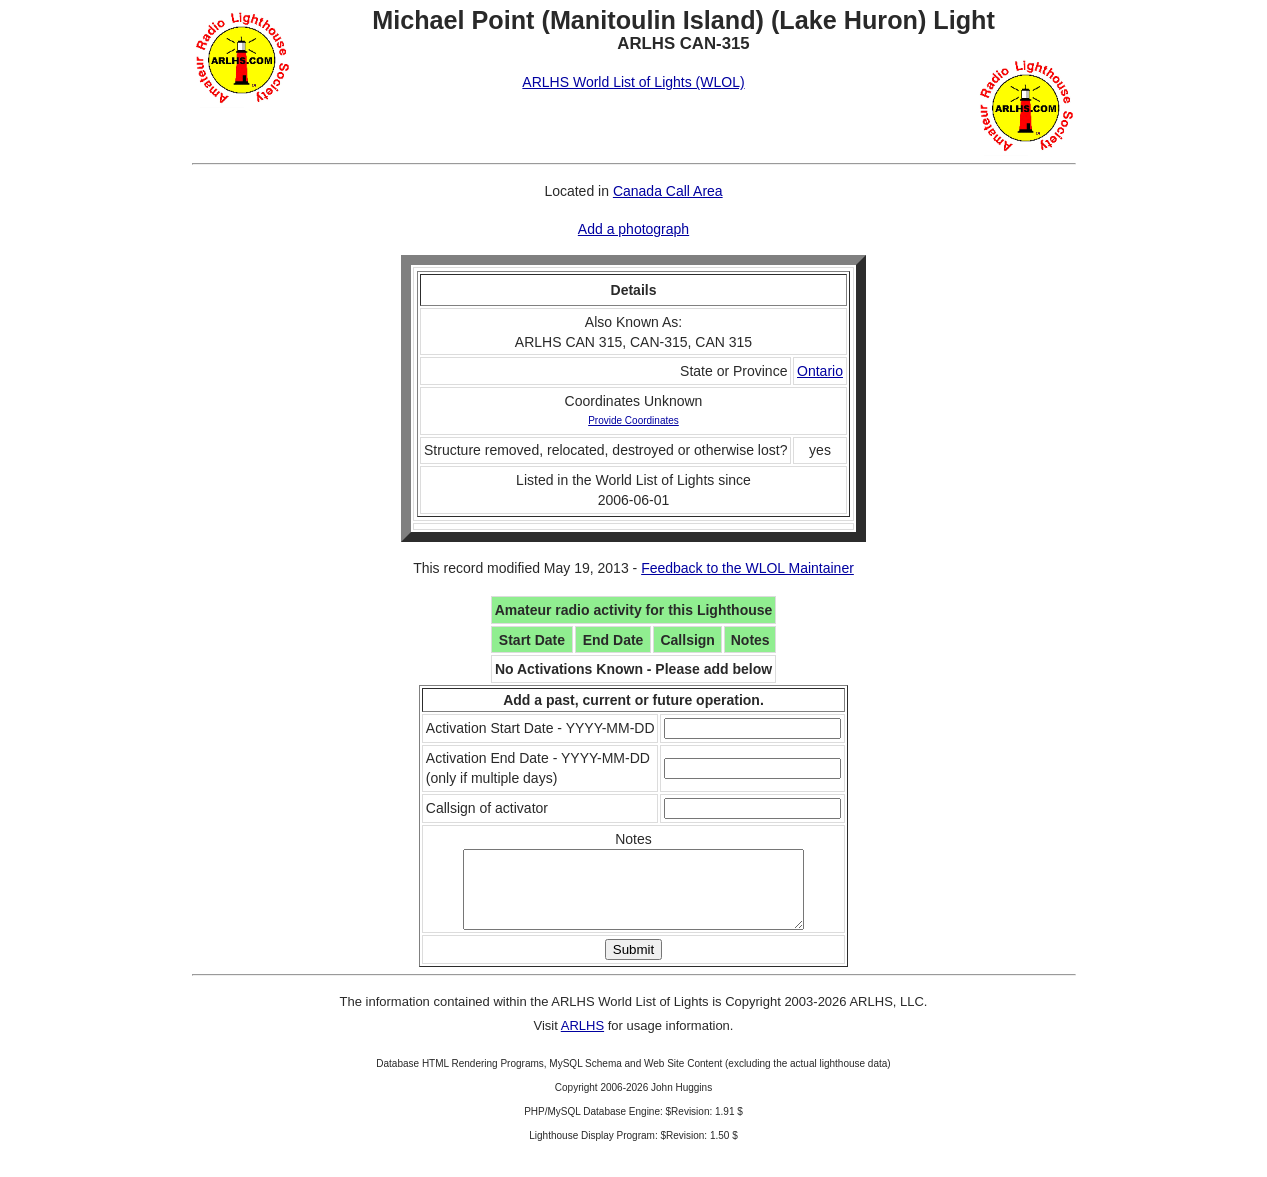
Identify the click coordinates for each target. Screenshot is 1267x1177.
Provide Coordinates (633, 420)
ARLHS (582, 1040)
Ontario (820, 371)
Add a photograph (633, 229)
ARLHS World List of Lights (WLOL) (633, 82)
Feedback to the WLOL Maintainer (747, 568)
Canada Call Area (668, 191)
